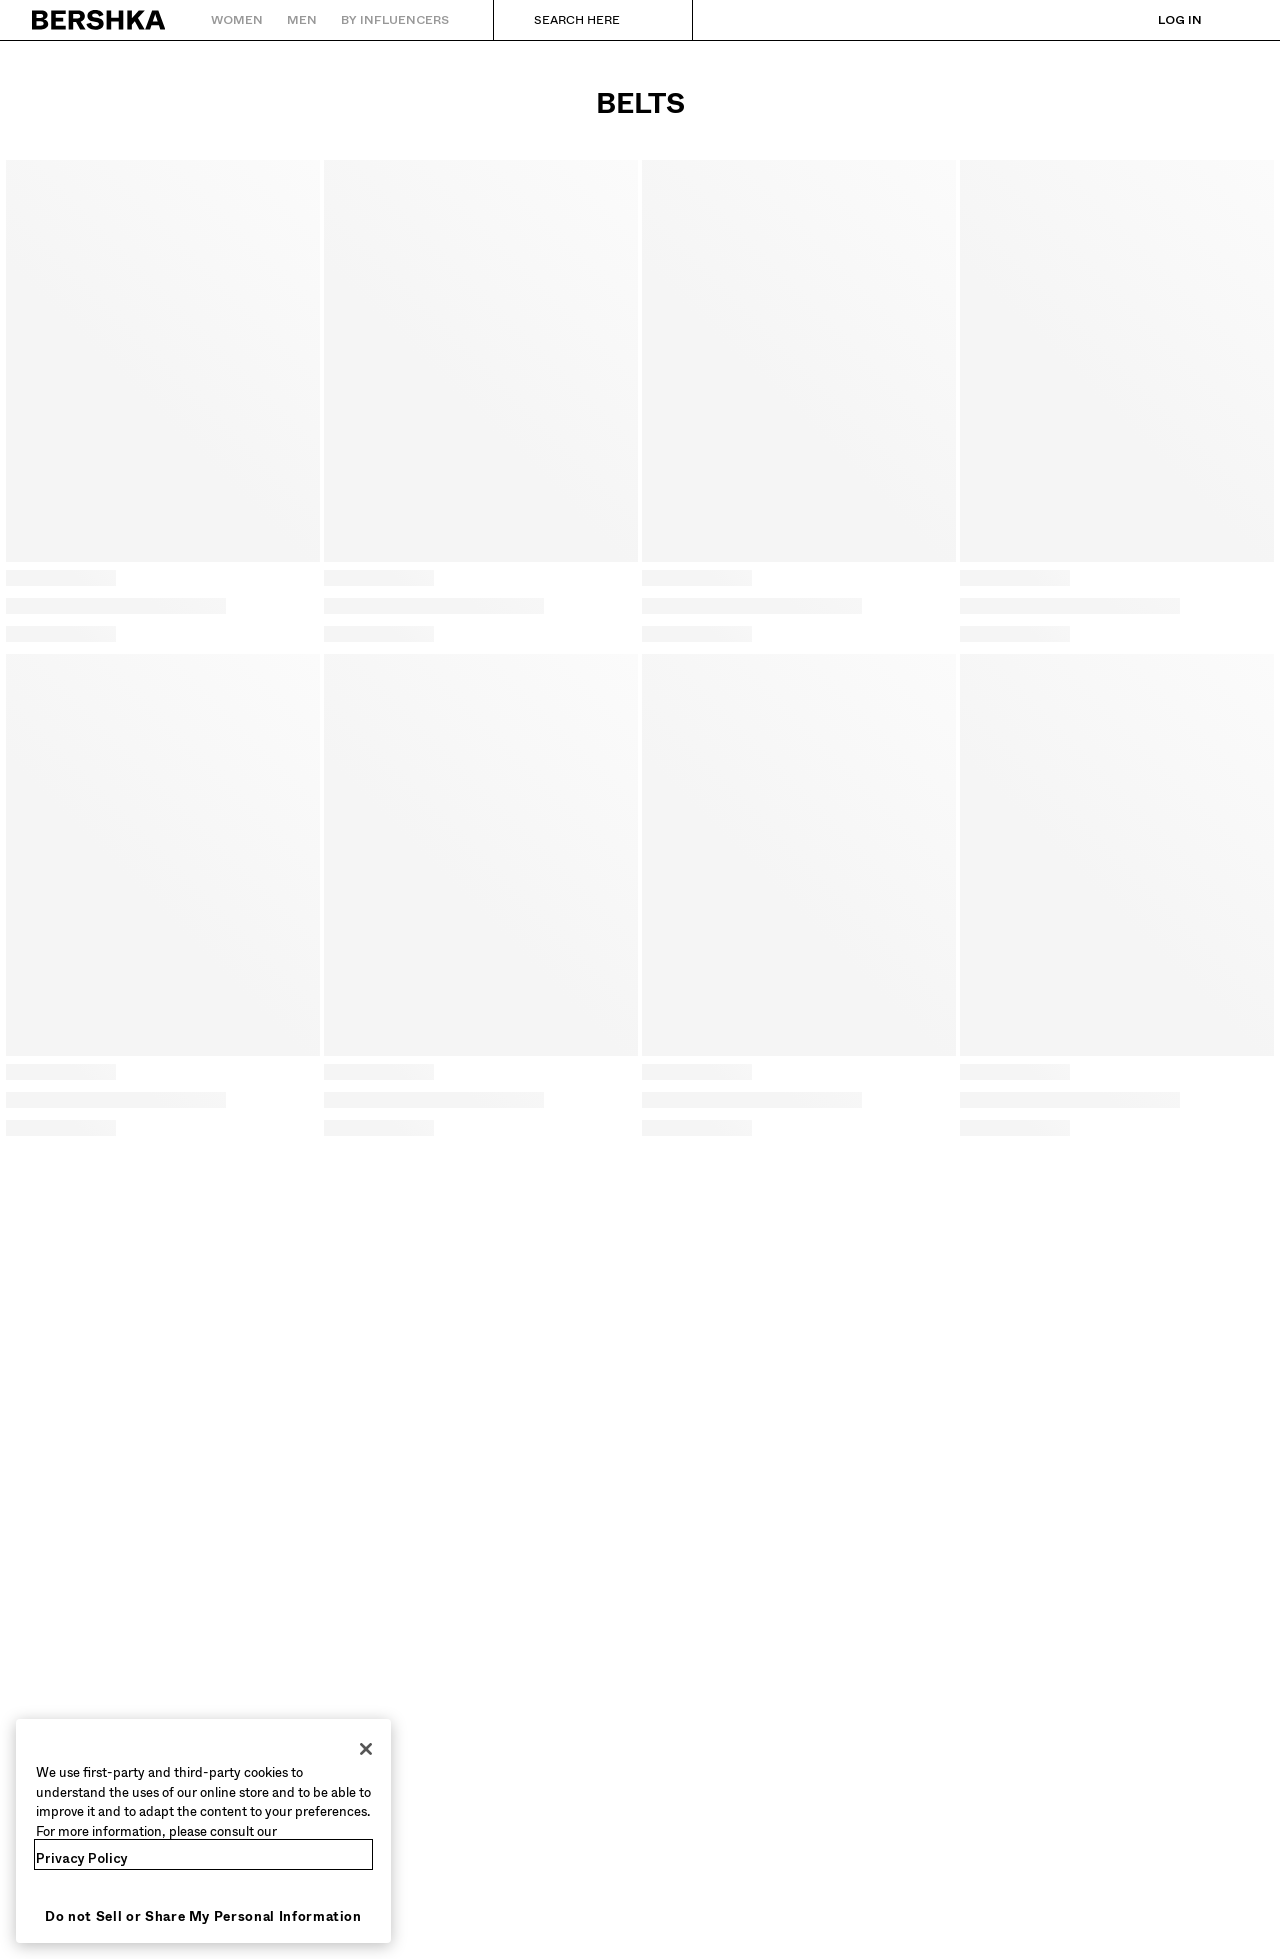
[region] (203, 1831)
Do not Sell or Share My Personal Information (203, 1916)
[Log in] (1160, 20)
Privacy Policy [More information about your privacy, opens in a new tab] (82, 1858)
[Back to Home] (99, 20)
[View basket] (1233, 20)
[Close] (366, 1749)
